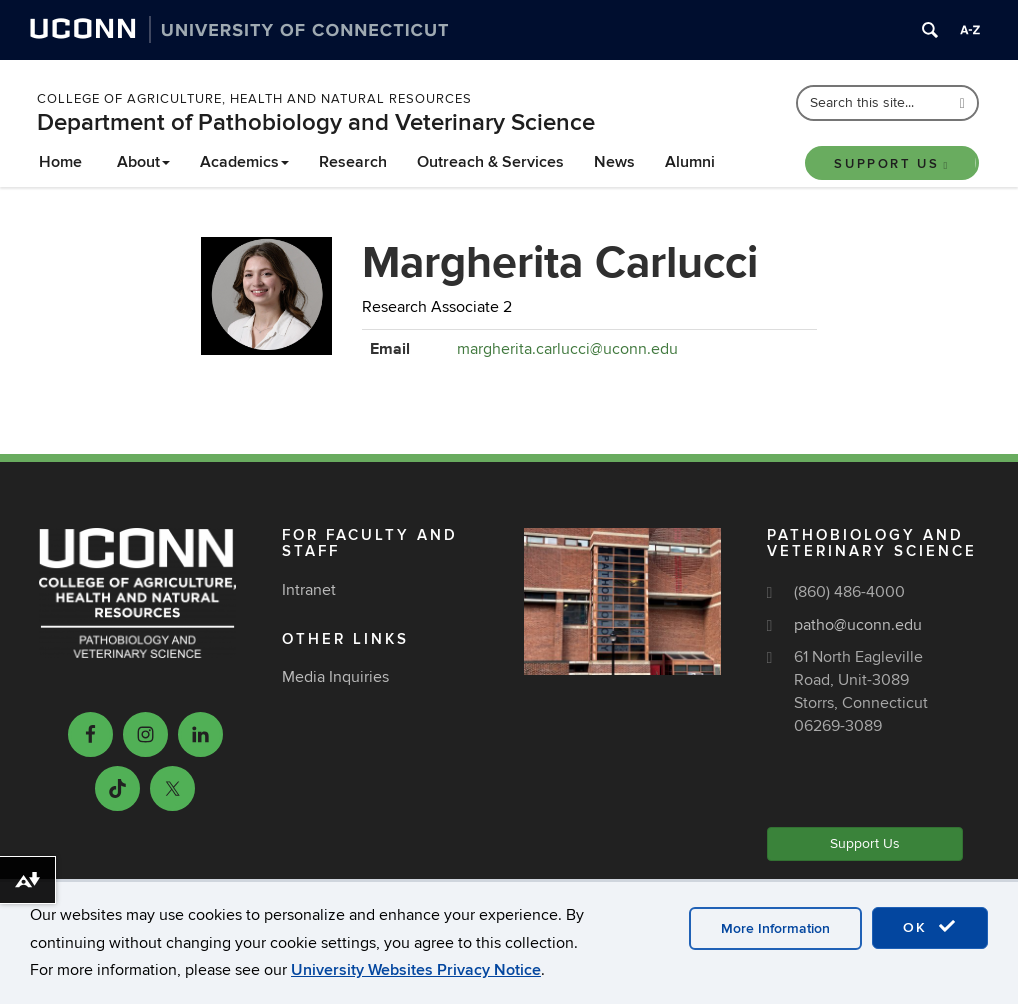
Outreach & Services (490, 162)
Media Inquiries (335, 677)
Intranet (309, 590)
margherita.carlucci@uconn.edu (567, 349)
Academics (244, 162)
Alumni (690, 162)
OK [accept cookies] (930, 927)
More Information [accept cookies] (775, 928)
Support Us (892, 164)
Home (60, 162)
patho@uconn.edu (858, 625)
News (614, 162)
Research (353, 162)
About (143, 162)
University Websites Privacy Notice (416, 970)
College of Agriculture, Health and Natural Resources (254, 99)
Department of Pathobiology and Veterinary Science (316, 122)
